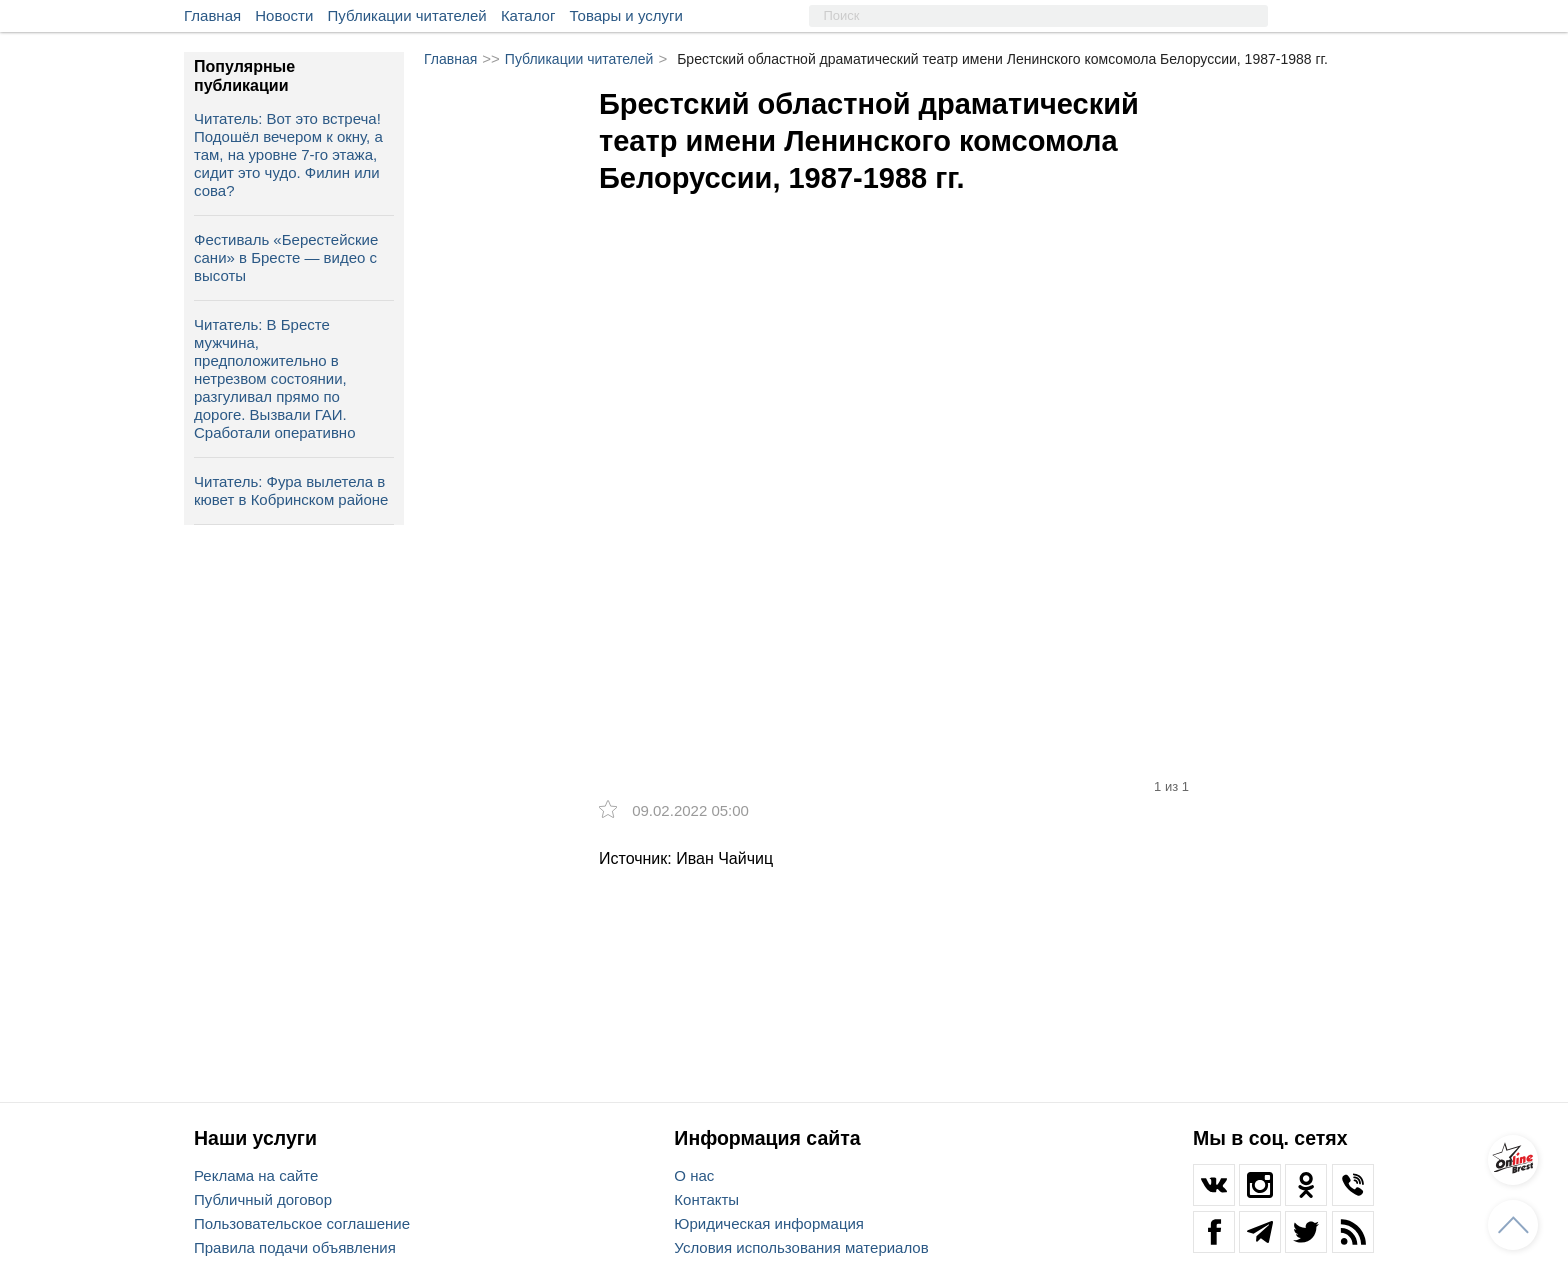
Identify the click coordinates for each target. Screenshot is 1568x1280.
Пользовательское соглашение (302, 1223)
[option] (904, 420)
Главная (212, 15)
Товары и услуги (626, 15)
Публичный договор (263, 1199)
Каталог (528, 15)
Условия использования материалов (801, 1247)
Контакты (706, 1199)
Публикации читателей (407, 15)
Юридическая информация (769, 1223)
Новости (284, 15)
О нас (694, 1175)
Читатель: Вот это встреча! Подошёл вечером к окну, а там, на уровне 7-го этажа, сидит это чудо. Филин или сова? (288, 154)
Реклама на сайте (256, 1175)
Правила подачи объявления (295, 1247)
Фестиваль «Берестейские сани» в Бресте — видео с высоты (286, 257)
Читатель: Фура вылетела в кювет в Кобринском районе (291, 490)
